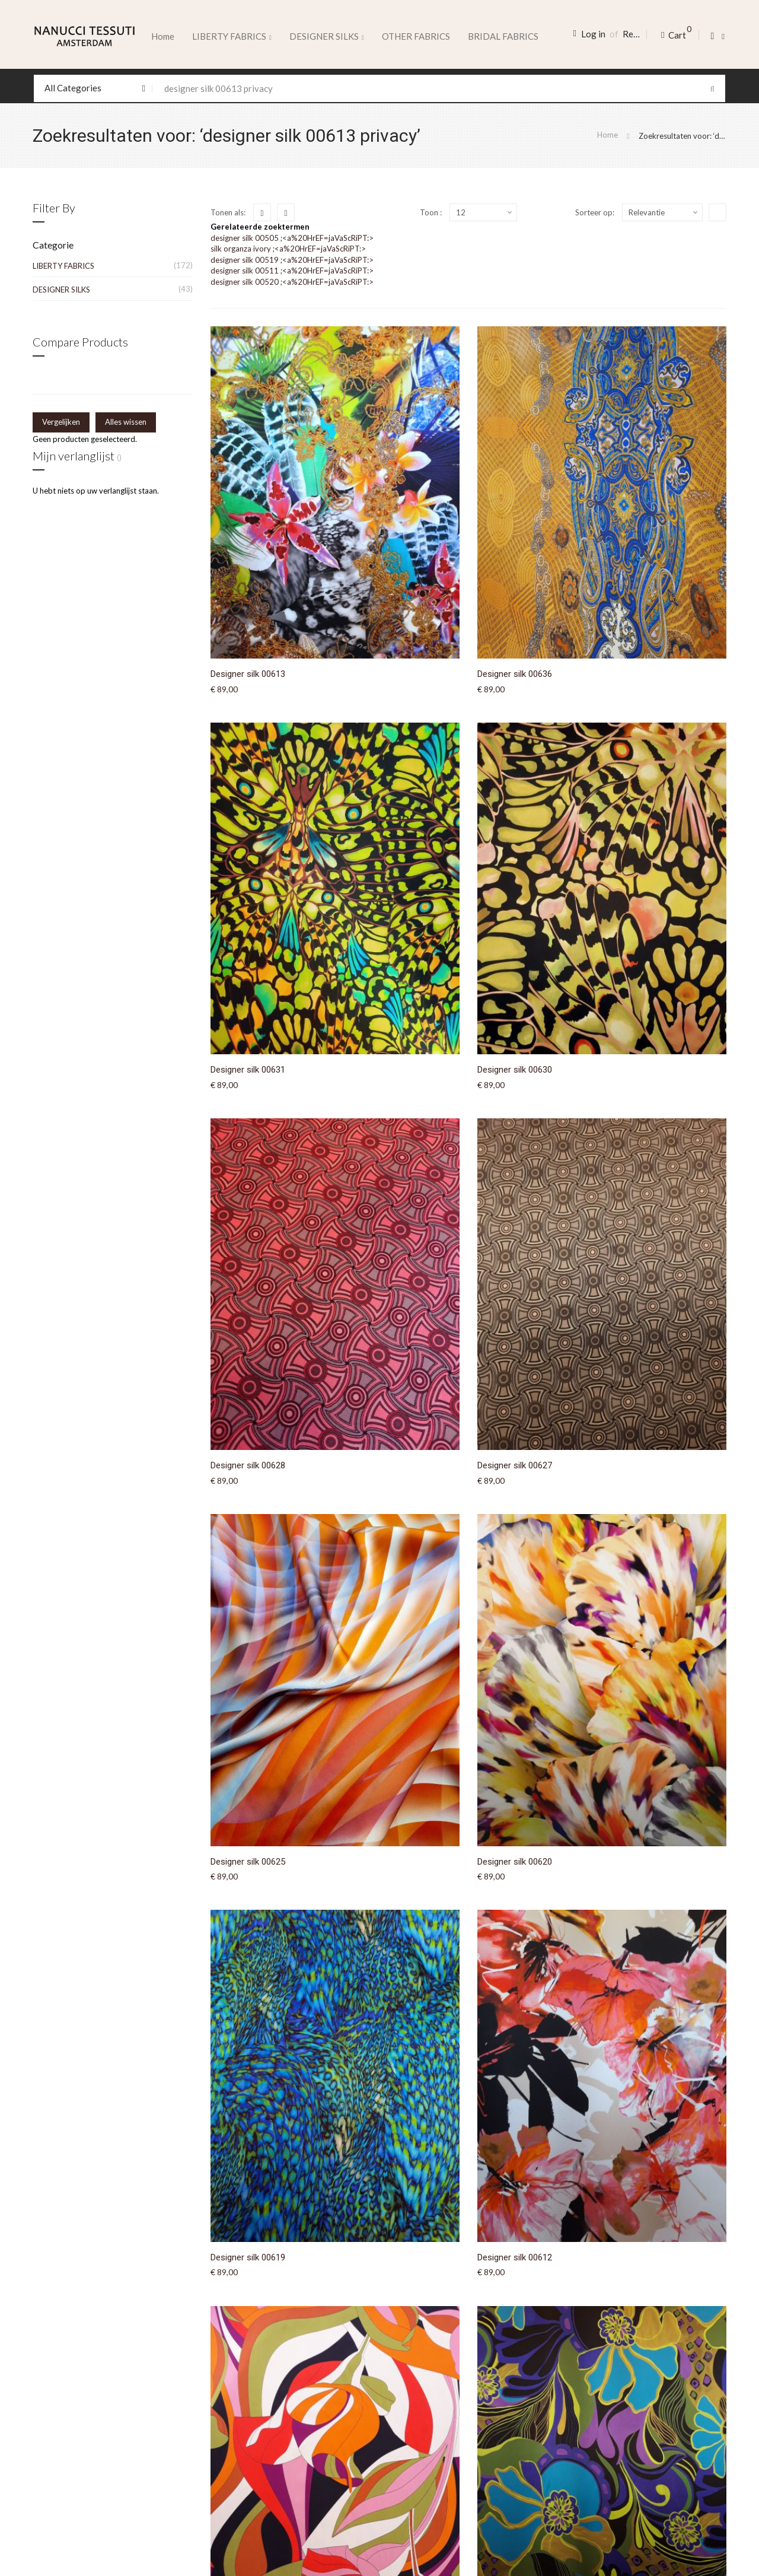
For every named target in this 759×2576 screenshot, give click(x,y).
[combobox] (379, 88)
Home (162, 36)
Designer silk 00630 (514, 1069)
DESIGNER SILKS (61, 289)
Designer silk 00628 (248, 1465)
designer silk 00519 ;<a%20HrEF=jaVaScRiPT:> (292, 260)
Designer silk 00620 (514, 1861)
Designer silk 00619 (248, 2257)
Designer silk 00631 (248, 1069)
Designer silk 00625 (248, 1861)
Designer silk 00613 (248, 674)
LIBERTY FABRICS (63, 266)
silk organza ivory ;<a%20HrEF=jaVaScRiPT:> (288, 248)
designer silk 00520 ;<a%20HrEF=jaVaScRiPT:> (292, 282)
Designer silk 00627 (514, 1465)
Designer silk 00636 (514, 674)
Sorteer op (594, 212)
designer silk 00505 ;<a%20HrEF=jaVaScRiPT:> (292, 238)
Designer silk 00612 (514, 2257)
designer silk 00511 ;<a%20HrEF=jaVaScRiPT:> (292, 270)
